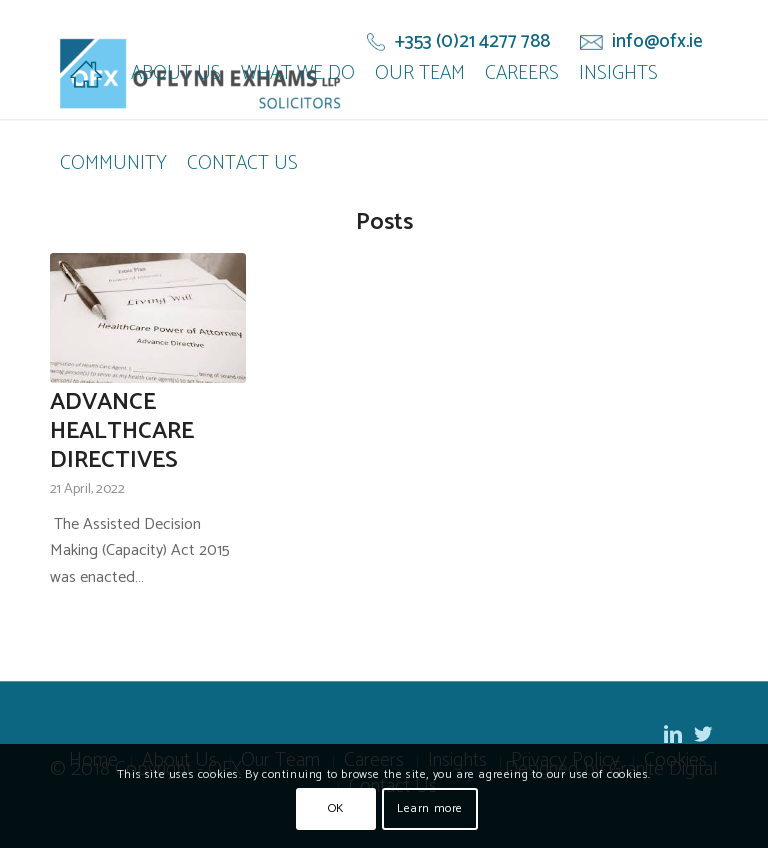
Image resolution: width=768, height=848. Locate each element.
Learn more (430, 808)
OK (336, 808)
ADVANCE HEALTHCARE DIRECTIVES (122, 431)
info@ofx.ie (657, 42)
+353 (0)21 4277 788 (472, 42)
